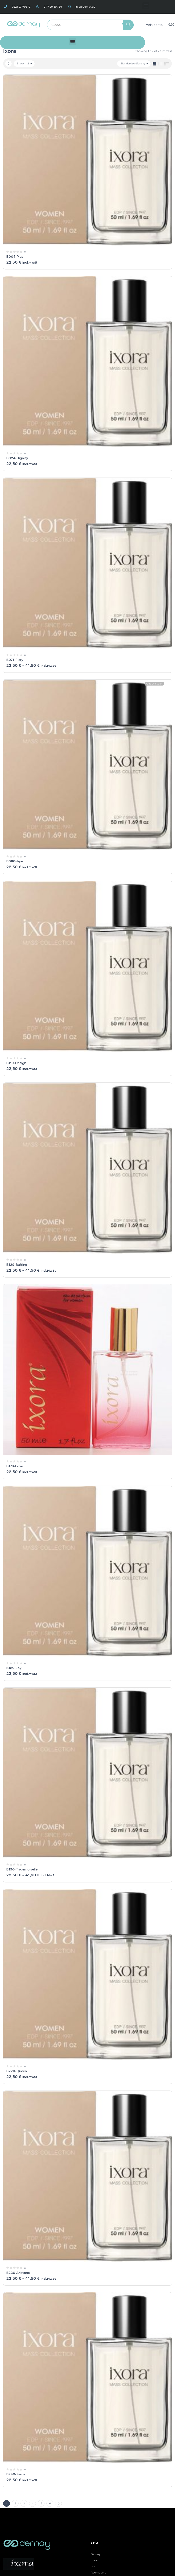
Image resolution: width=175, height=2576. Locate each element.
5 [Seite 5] (41, 2503)
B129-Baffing (16, 1265)
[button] (145, 5)
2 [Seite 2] (15, 2503)
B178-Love (14, 1466)
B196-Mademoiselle (22, 1869)
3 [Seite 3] (24, 2503)
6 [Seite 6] (50, 2503)
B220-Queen (16, 2071)
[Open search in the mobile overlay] (90, 25)
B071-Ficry (14, 660)
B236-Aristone (18, 2273)
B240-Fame (15, 2474)
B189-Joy (14, 1668)
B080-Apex (15, 861)
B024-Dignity (17, 458)
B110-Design (16, 1063)
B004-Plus (14, 257)
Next (58, 2503)
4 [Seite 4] (32, 2503)
